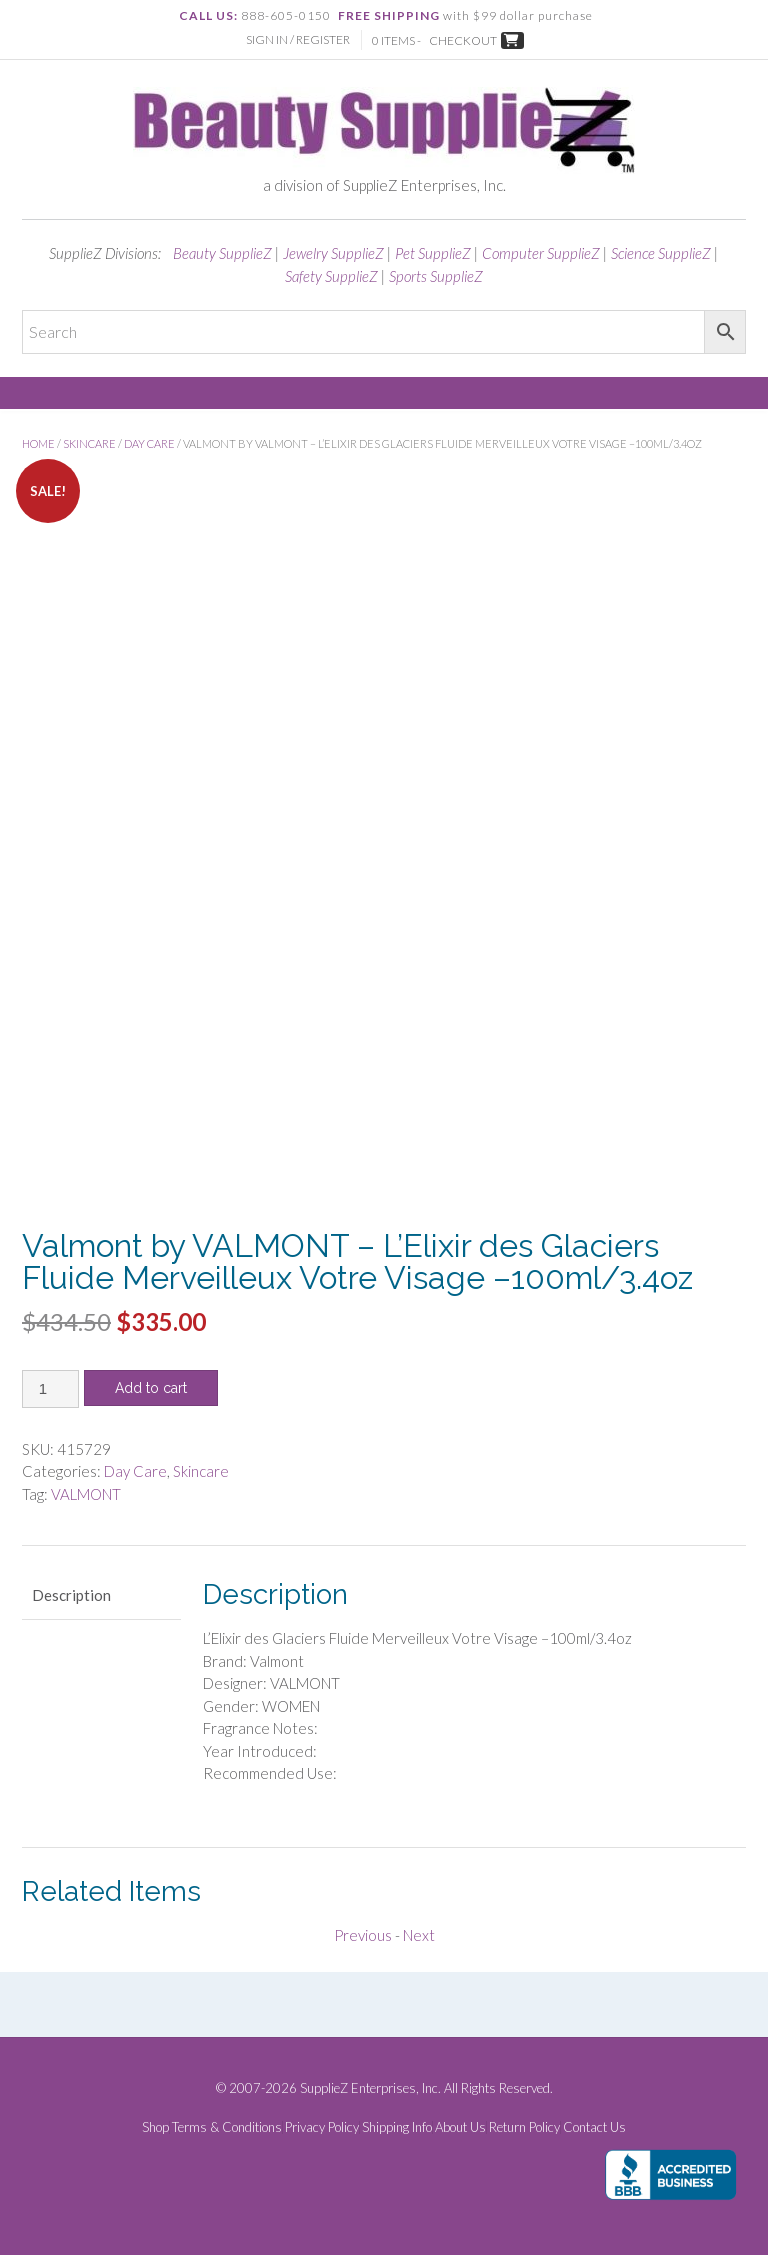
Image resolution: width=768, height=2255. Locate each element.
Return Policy (524, 2127)
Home (38, 443)
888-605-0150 (286, 15)
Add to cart (151, 1388)
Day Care (149, 443)
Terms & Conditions (227, 2127)
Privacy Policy (322, 2127)
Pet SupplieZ (433, 253)
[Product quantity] (50, 1389)
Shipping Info (397, 2127)
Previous (363, 1935)
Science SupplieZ (661, 253)
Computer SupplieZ (541, 253)
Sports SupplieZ (436, 276)
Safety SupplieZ (331, 276)
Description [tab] (71, 1595)
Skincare (89, 443)
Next (419, 1935)
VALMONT (86, 1494)
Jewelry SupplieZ (333, 253)
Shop (155, 2127)
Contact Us (594, 2127)
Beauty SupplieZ (222, 253)
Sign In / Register (298, 39)
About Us (460, 2127)
